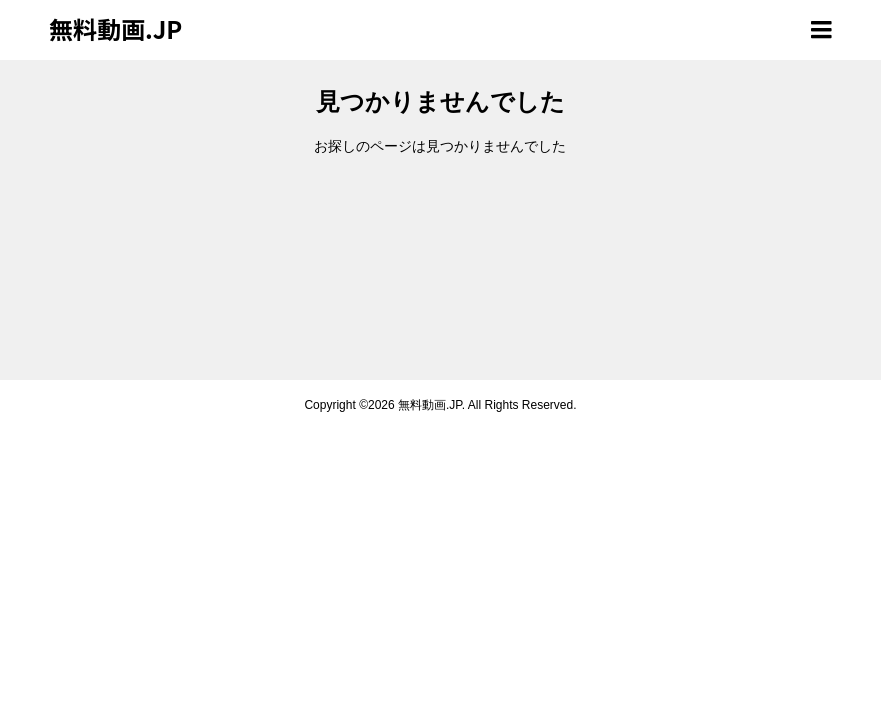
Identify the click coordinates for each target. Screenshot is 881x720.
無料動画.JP (115, 28)
